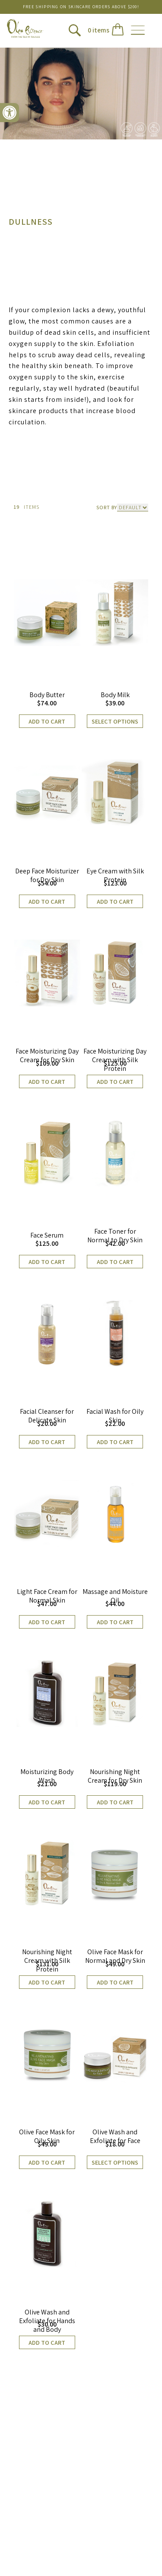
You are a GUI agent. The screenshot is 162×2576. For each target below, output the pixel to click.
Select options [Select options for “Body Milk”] (115, 721)
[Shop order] (132, 507)
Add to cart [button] (47, 721)
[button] (9, 112)
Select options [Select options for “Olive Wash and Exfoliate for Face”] (115, 2162)
